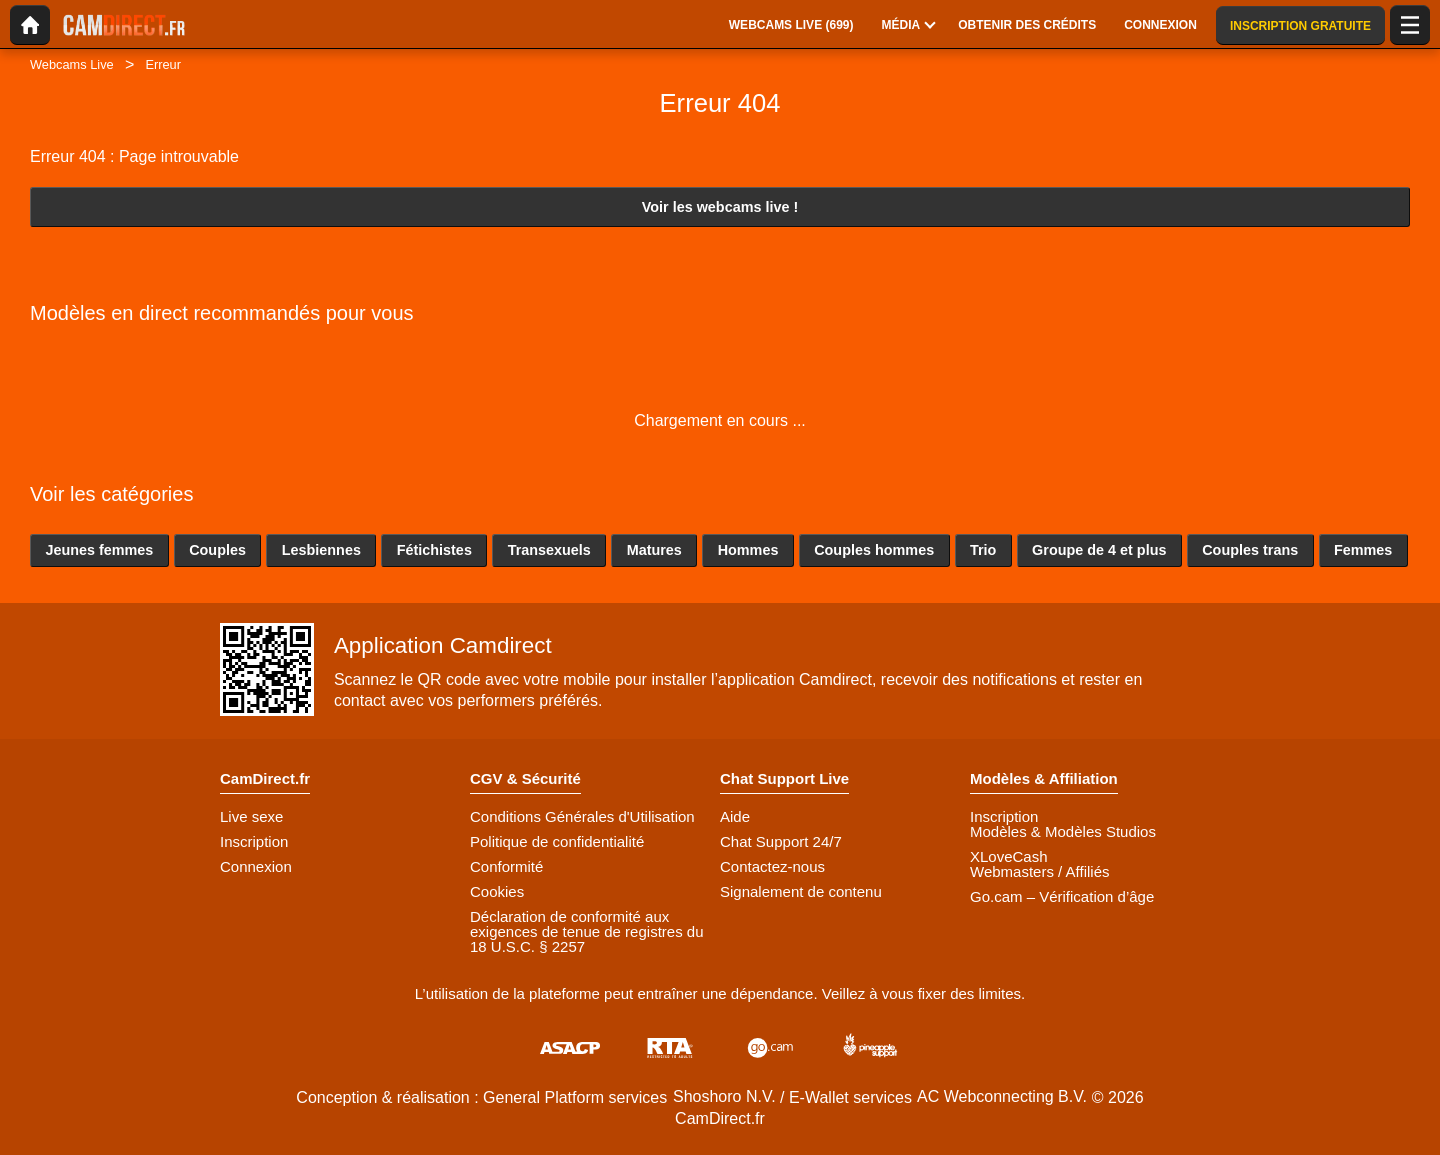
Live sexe (251, 816)
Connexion (256, 866)
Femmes (1363, 550)
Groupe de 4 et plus (1099, 550)
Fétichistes (434, 550)
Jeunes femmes (99, 550)
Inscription (254, 841)
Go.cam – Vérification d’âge (1062, 896)
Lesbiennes (321, 550)
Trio (983, 550)
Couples (217, 550)
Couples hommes (874, 550)
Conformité (506, 866)
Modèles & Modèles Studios (1063, 831)
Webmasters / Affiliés (1040, 871)
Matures (654, 550)
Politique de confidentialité (557, 841)
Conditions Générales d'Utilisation (582, 816)
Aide (735, 816)
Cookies (497, 891)
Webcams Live (72, 64)
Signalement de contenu (801, 891)
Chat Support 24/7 (781, 841)
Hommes (748, 550)
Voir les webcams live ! (720, 207)
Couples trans (1250, 550)
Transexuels (549, 550)
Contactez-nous (772, 866)
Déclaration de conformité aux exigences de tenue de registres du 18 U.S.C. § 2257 (587, 931)
